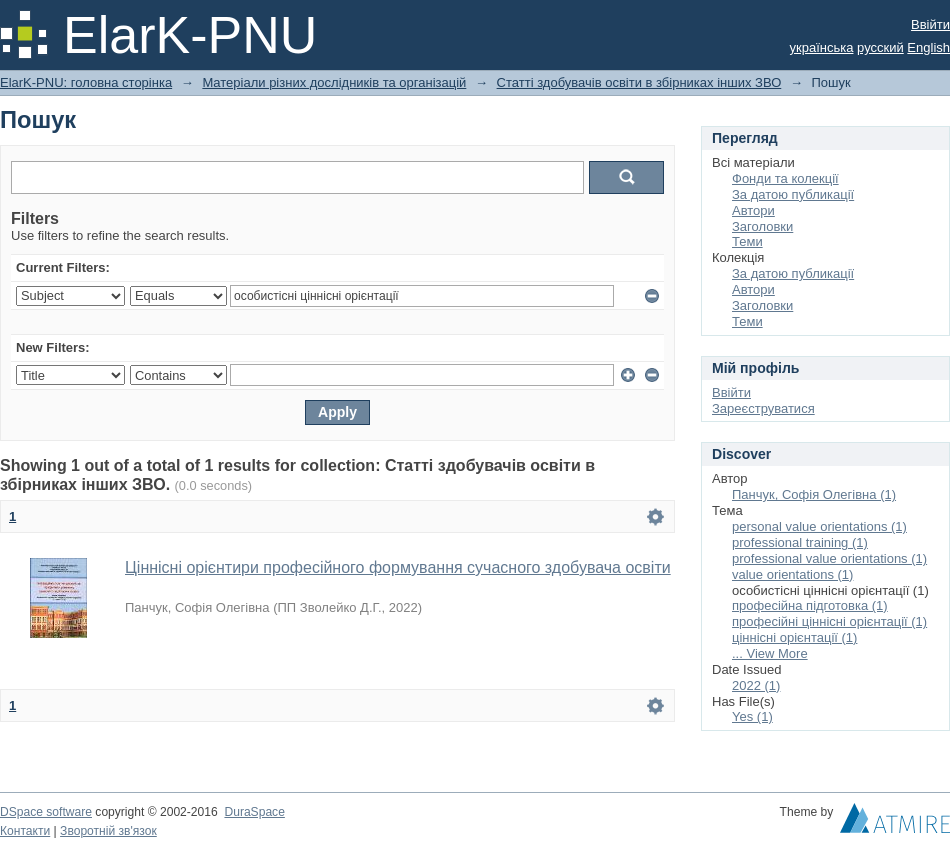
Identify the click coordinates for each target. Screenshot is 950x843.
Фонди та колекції (785, 178)
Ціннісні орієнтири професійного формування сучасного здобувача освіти (398, 567)
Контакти (25, 831)
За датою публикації (793, 194)
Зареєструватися (763, 408)
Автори (753, 210)
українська (822, 47)
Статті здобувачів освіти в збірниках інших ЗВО (639, 82)
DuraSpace (254, 812)
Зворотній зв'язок (108, 831)
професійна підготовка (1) (810, 605)
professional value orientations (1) (829, 558)
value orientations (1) (792, 574)
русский (880, 47)
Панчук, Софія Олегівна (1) (814, 494)
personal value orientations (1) (819, 526)
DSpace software (46, 812)
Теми (747, 241)
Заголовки (762, 226)
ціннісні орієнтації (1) (794, 637)
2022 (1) (756, 685)
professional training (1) (800, 542)
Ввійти (930, 24)
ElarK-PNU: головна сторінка (86, 82)
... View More (770, 653)
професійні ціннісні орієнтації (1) (829, 621)
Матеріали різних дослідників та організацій (334, 82)
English (928, 47)
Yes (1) (752, 716)
